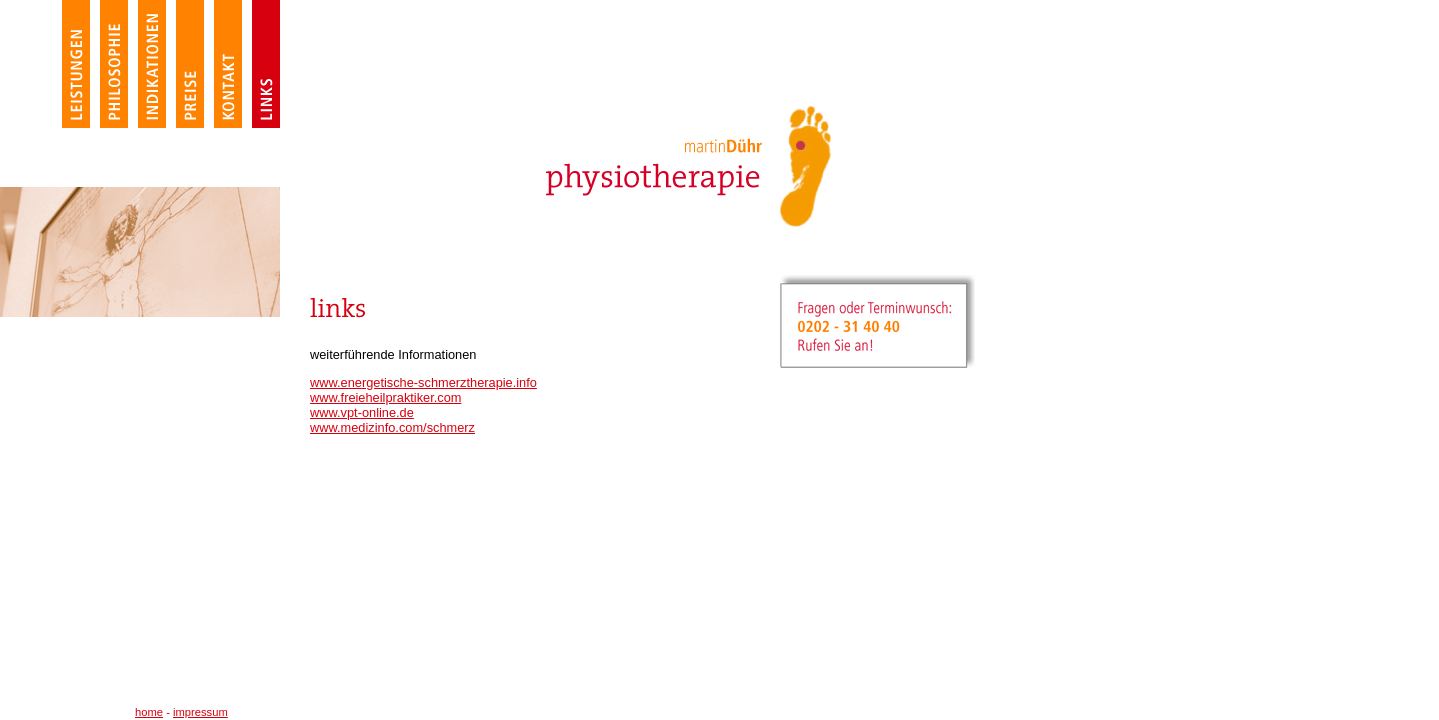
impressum (200, 712)
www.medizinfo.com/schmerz (392, 427)
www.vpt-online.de (362, 412)
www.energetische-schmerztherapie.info (423, 382)
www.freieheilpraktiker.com (385, 397)
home (149, 712)
